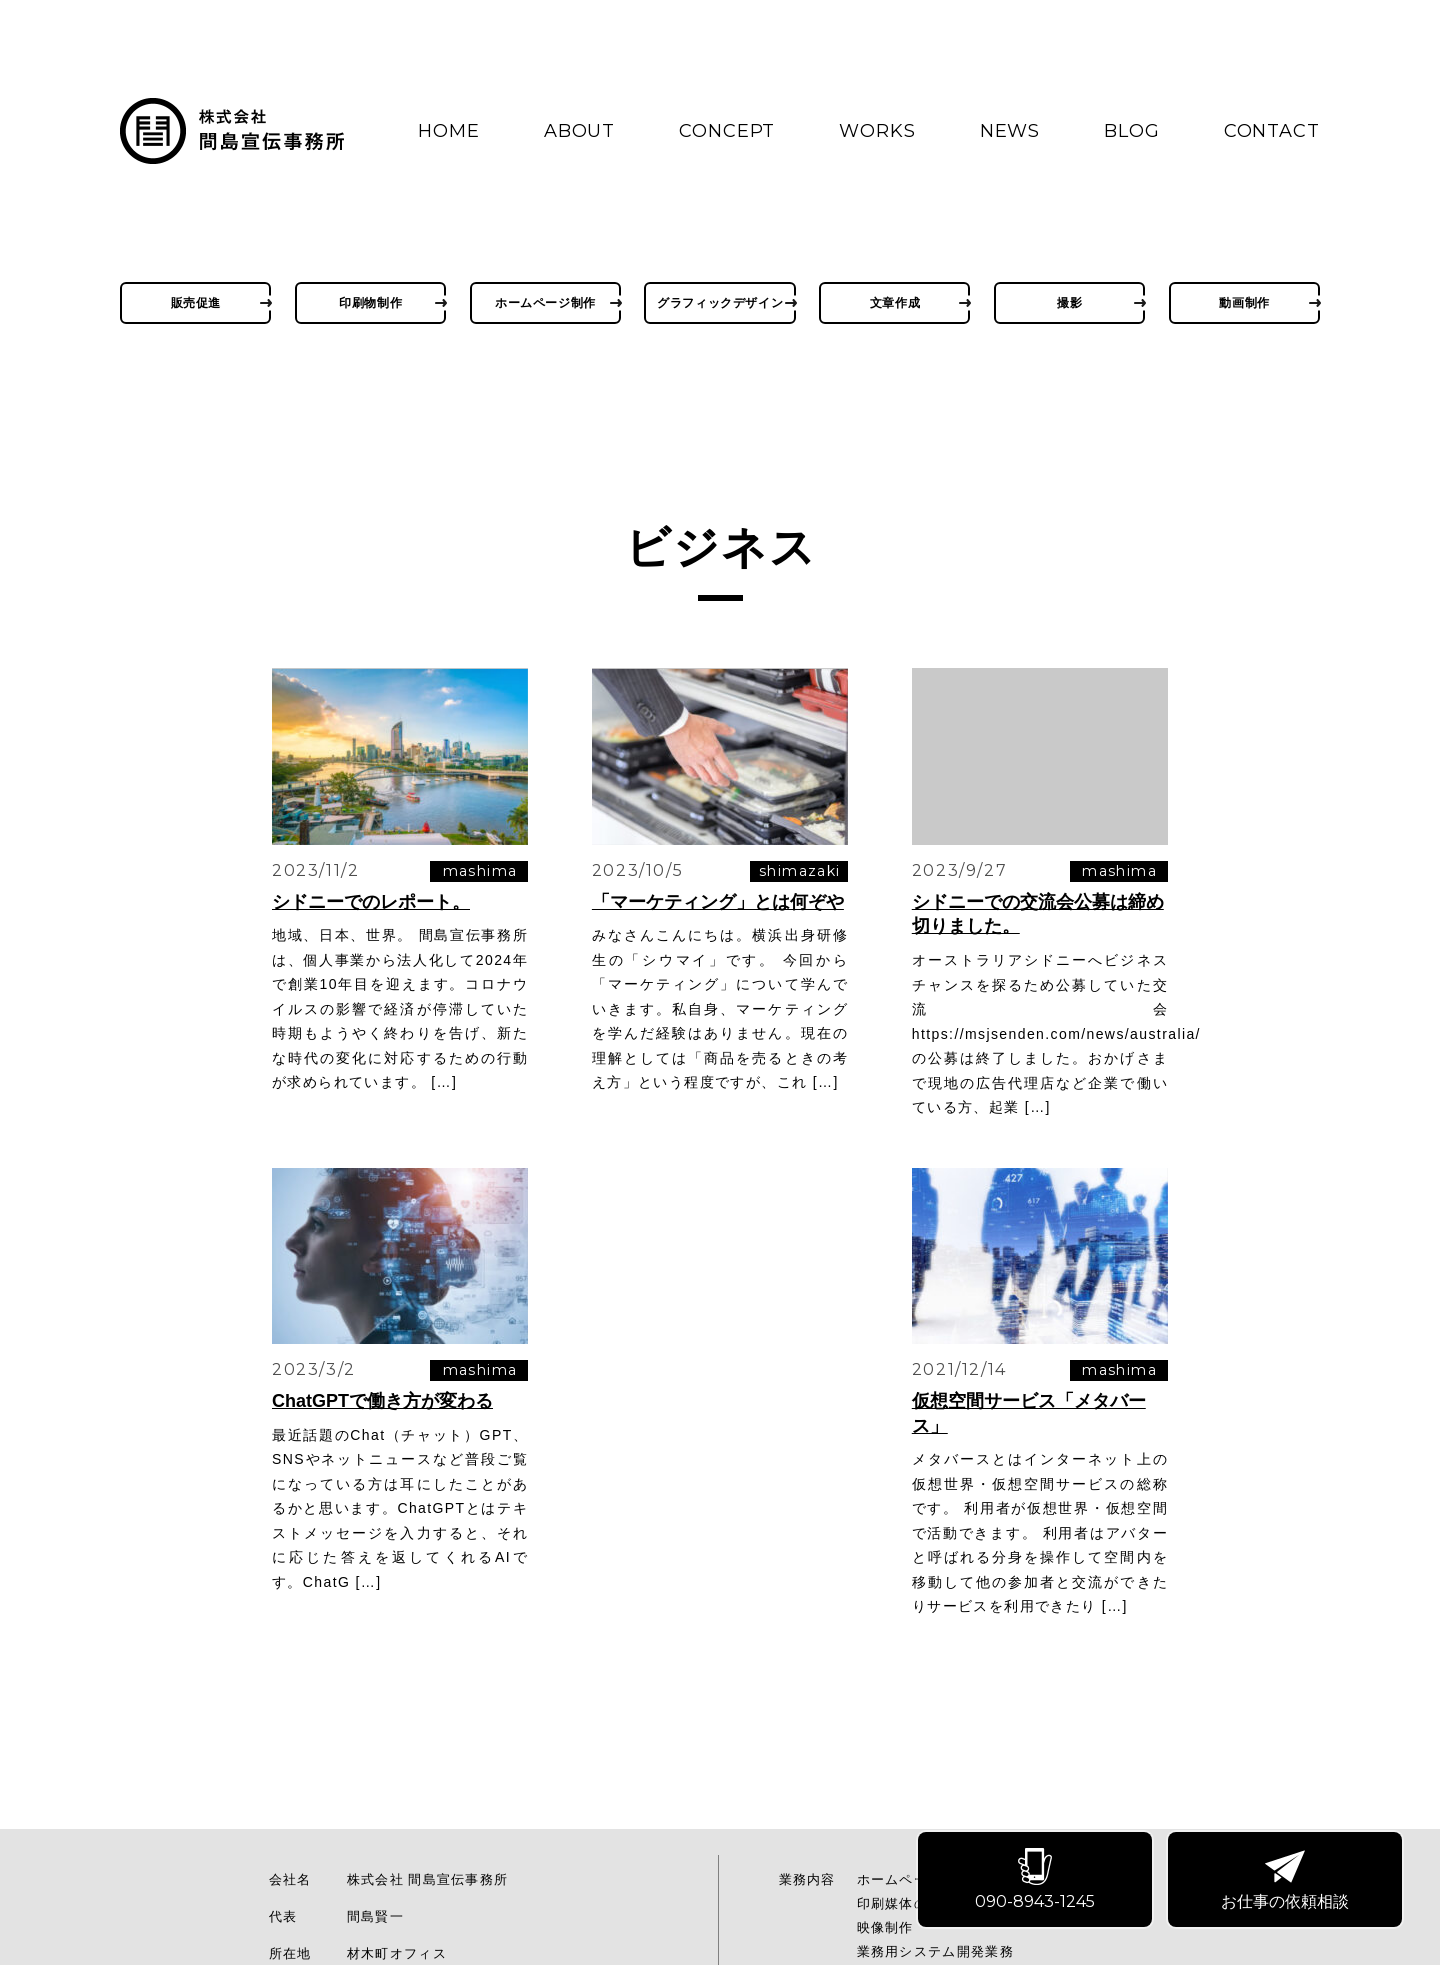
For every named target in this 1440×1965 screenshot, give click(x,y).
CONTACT (1272, 131)
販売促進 (196, 302)
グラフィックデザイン (720, 302)
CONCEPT (727, 131)
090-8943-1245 (1037, 1881)
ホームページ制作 (545, 302)
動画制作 (1244, 302)
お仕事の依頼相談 (1287, 1881)
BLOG (1132, 131)
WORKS (877, 131)
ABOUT (580, 131)
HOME (449, 131)
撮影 (1069, 302)
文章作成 (895, 302)
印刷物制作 (370, 302)
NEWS (1010, 131)
